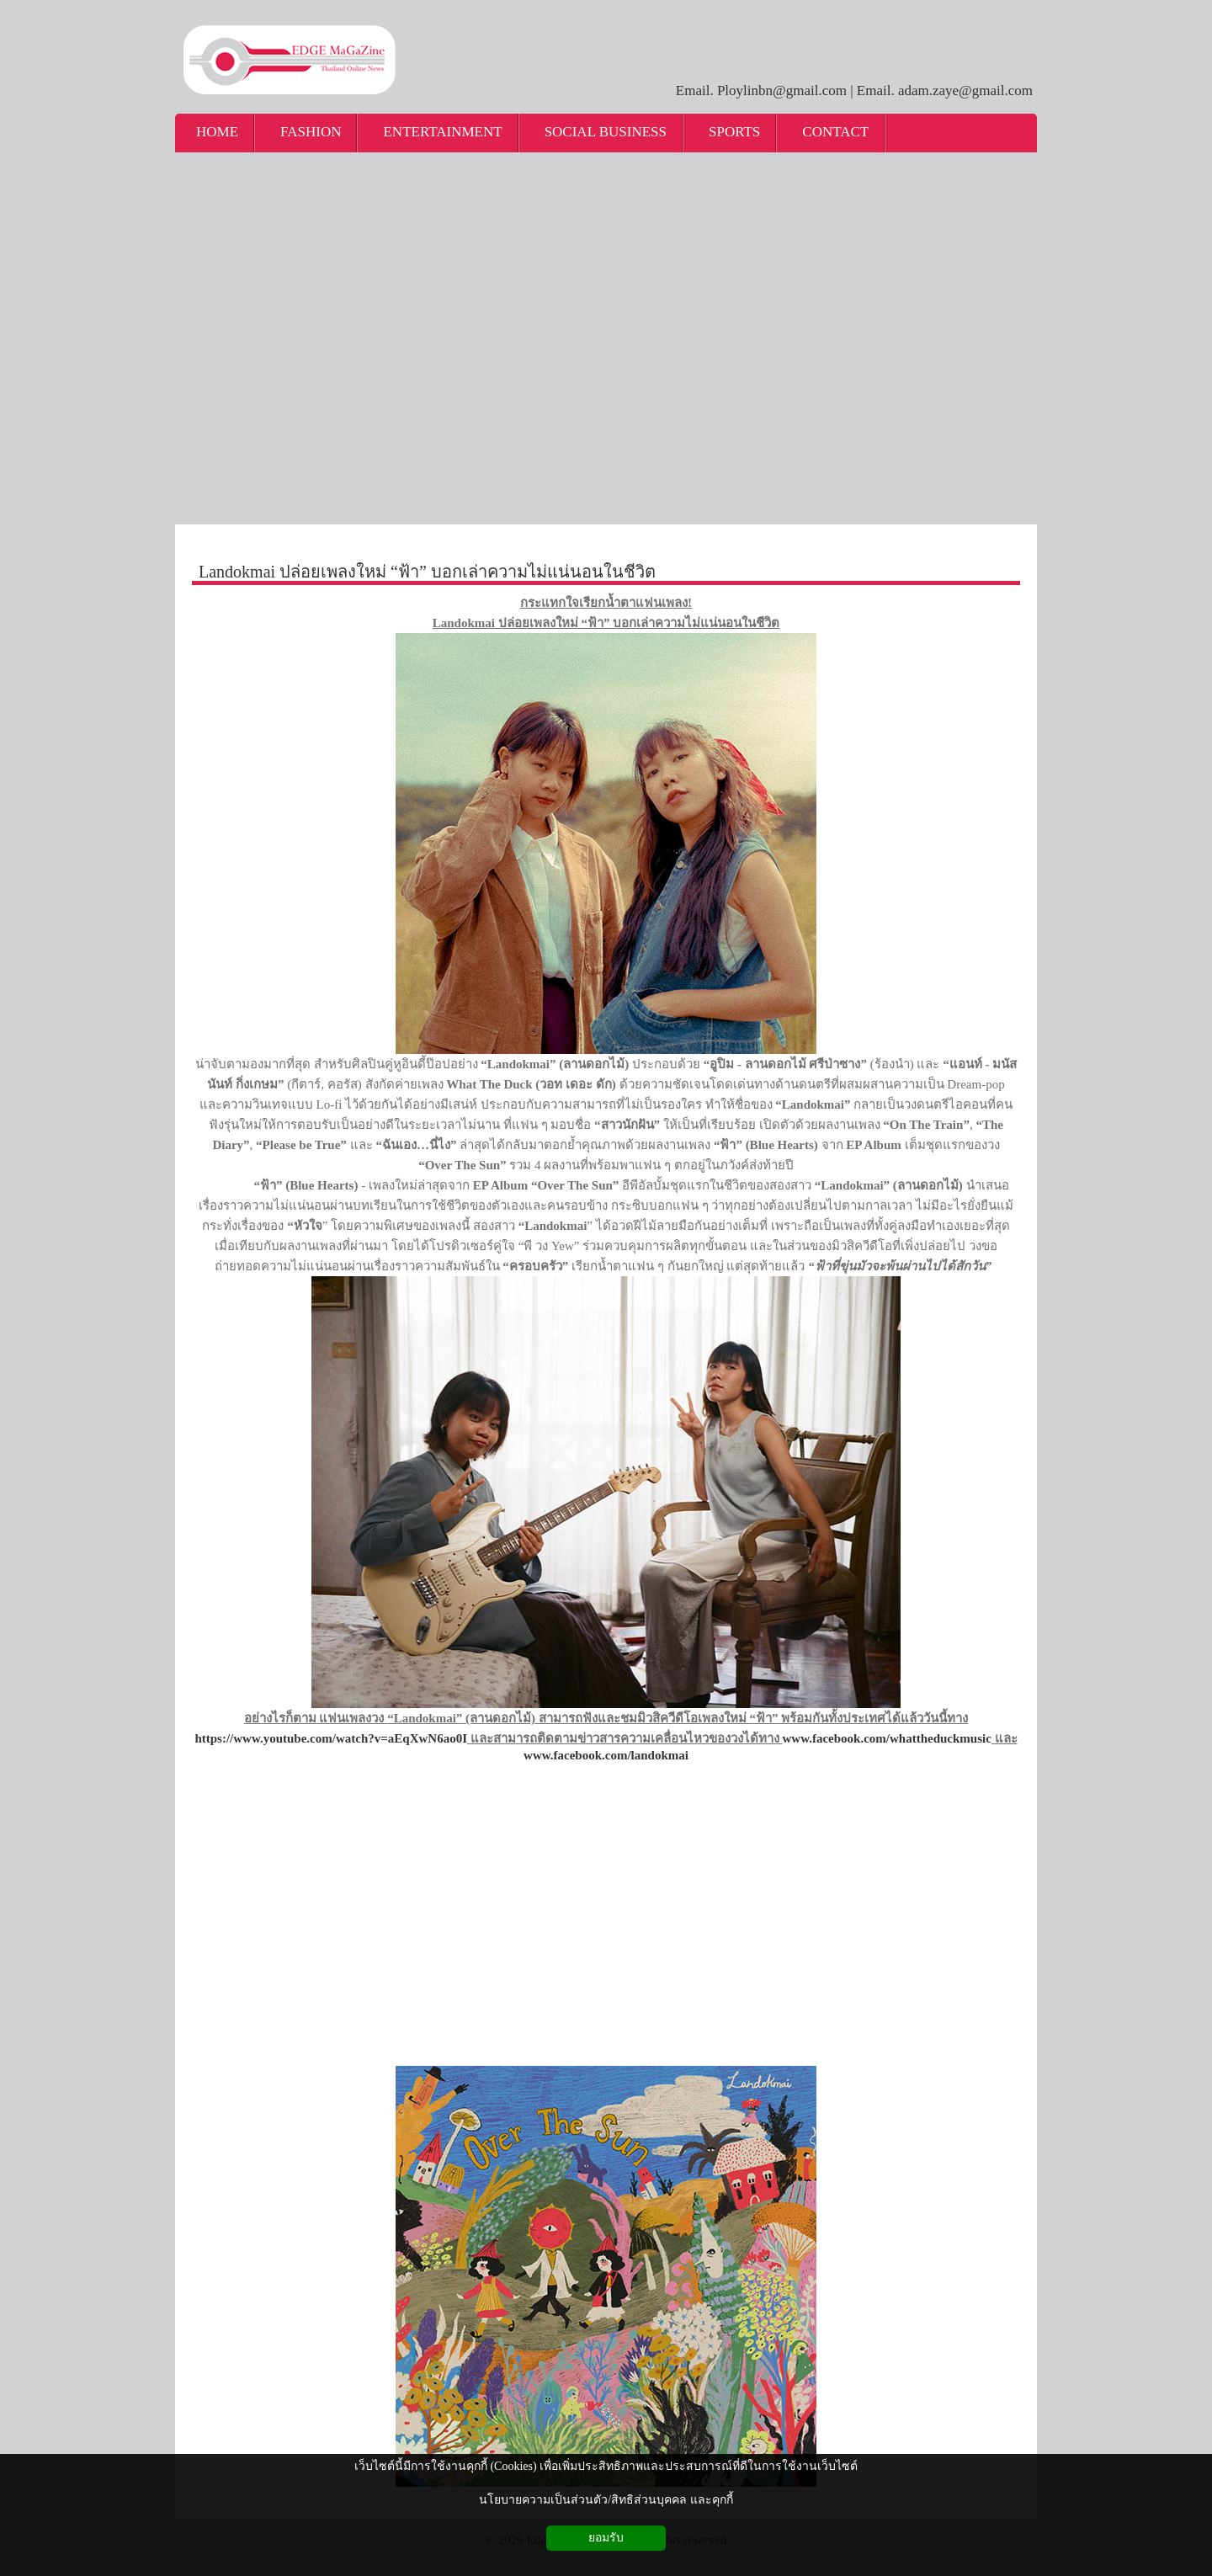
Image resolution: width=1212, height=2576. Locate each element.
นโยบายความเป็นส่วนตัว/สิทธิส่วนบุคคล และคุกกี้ (605, 2500)
